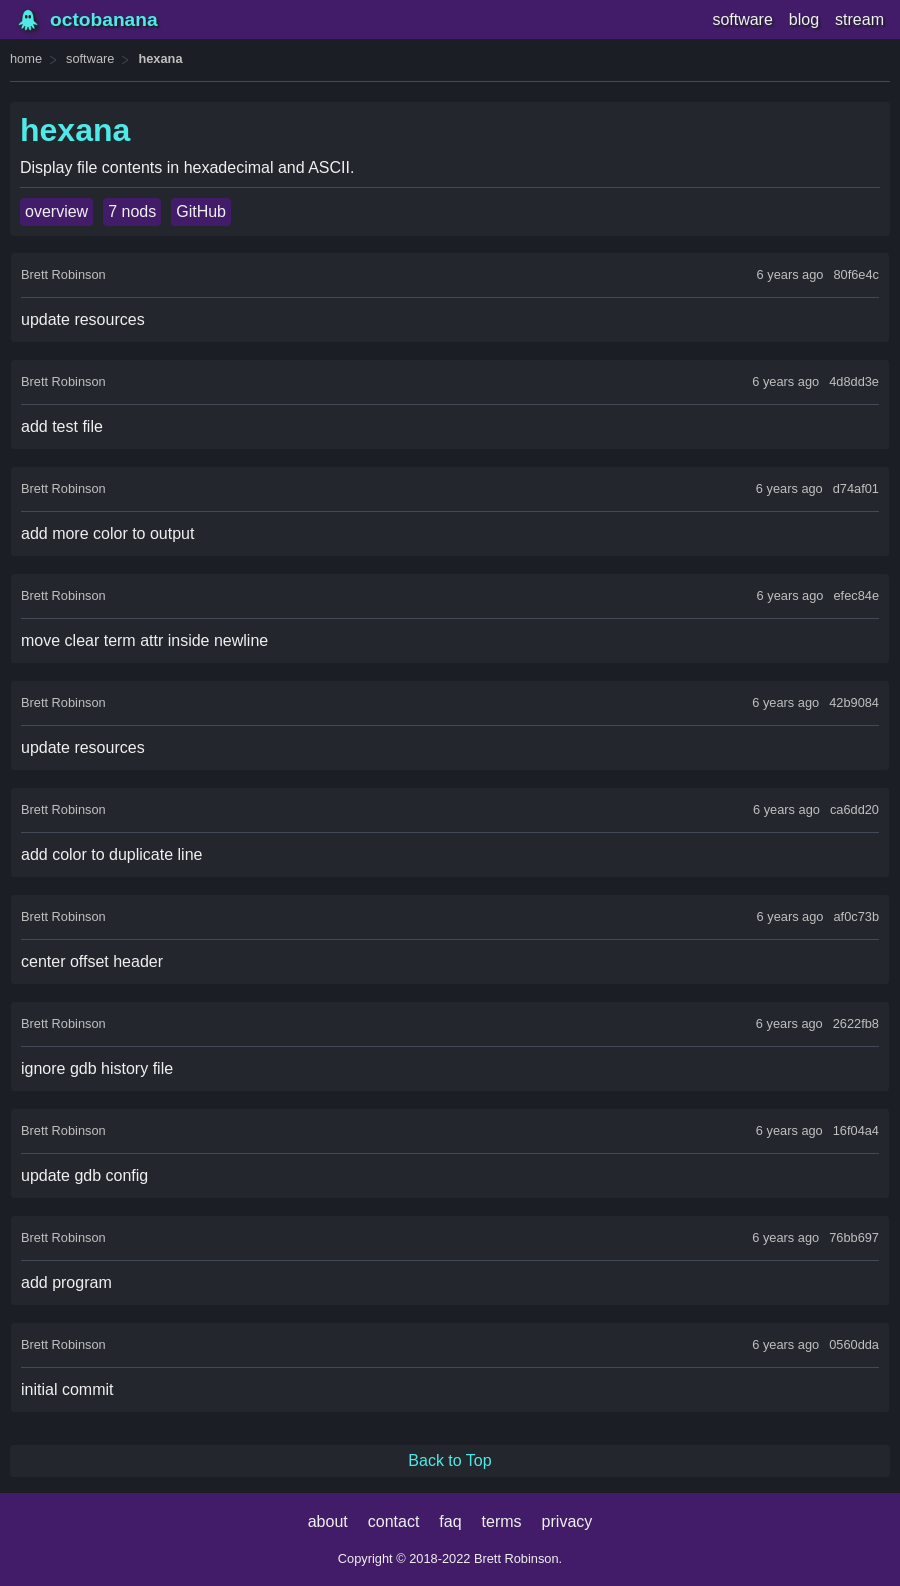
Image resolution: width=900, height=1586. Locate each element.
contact (394, 1521)
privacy (567, 1521)
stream (859, 19)
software (742, 19)
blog (804, 19)
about (328, 1521)
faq (450, 1521)
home (26, 58)
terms (502, 1521)
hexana (160, 58)
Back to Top (449, 1460)
